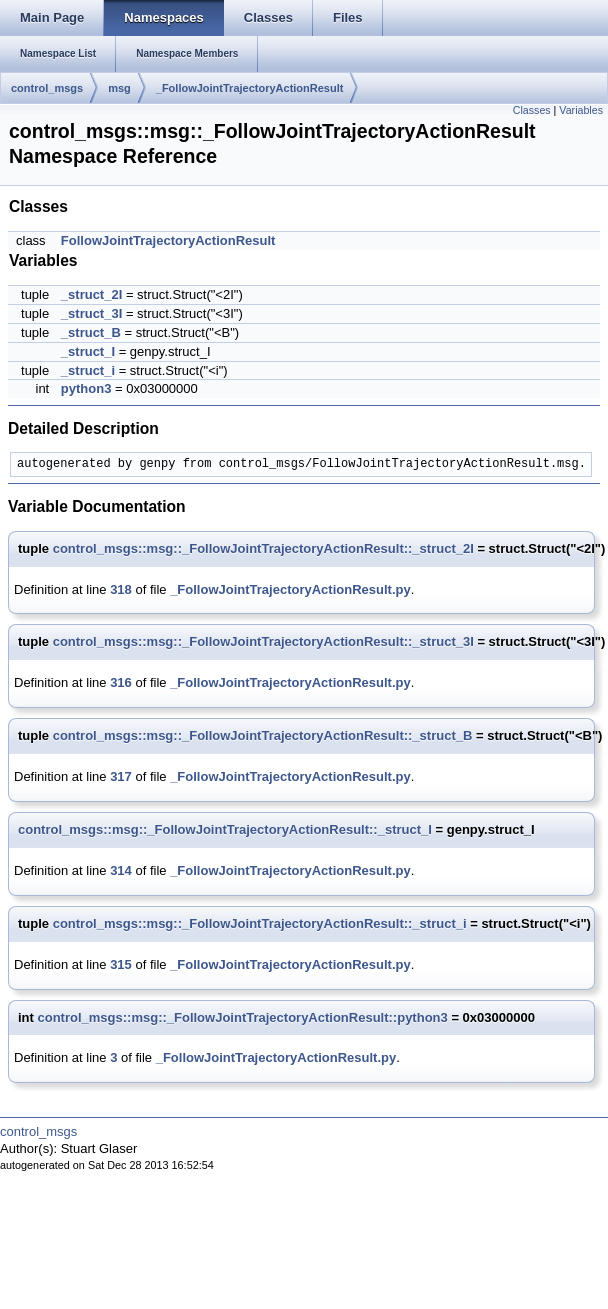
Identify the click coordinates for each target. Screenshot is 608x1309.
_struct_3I (91, 313)
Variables (581, 110)
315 (121, 964)
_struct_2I (91, 294)
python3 (86, 388)
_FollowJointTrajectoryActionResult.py (290, 589)
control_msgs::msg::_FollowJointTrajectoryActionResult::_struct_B (263, 735)
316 (121, 682)
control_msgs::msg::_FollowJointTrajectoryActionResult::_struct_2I (263, 548)
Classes (532, 110)
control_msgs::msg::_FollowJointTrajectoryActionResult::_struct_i (260, 923)
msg (119, 88)
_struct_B (91, 332)
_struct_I (88, 351)
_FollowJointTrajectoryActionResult (250, 88)
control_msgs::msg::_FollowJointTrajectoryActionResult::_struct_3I (263, 641)
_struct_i (88, 370)
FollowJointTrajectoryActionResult (168, 240)
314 (121, 870)
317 (121, 776)
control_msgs (47, 88)
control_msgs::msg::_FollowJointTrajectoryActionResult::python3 (243, 1017)
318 (121, 589)
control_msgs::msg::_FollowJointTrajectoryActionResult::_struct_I (225, 829)
